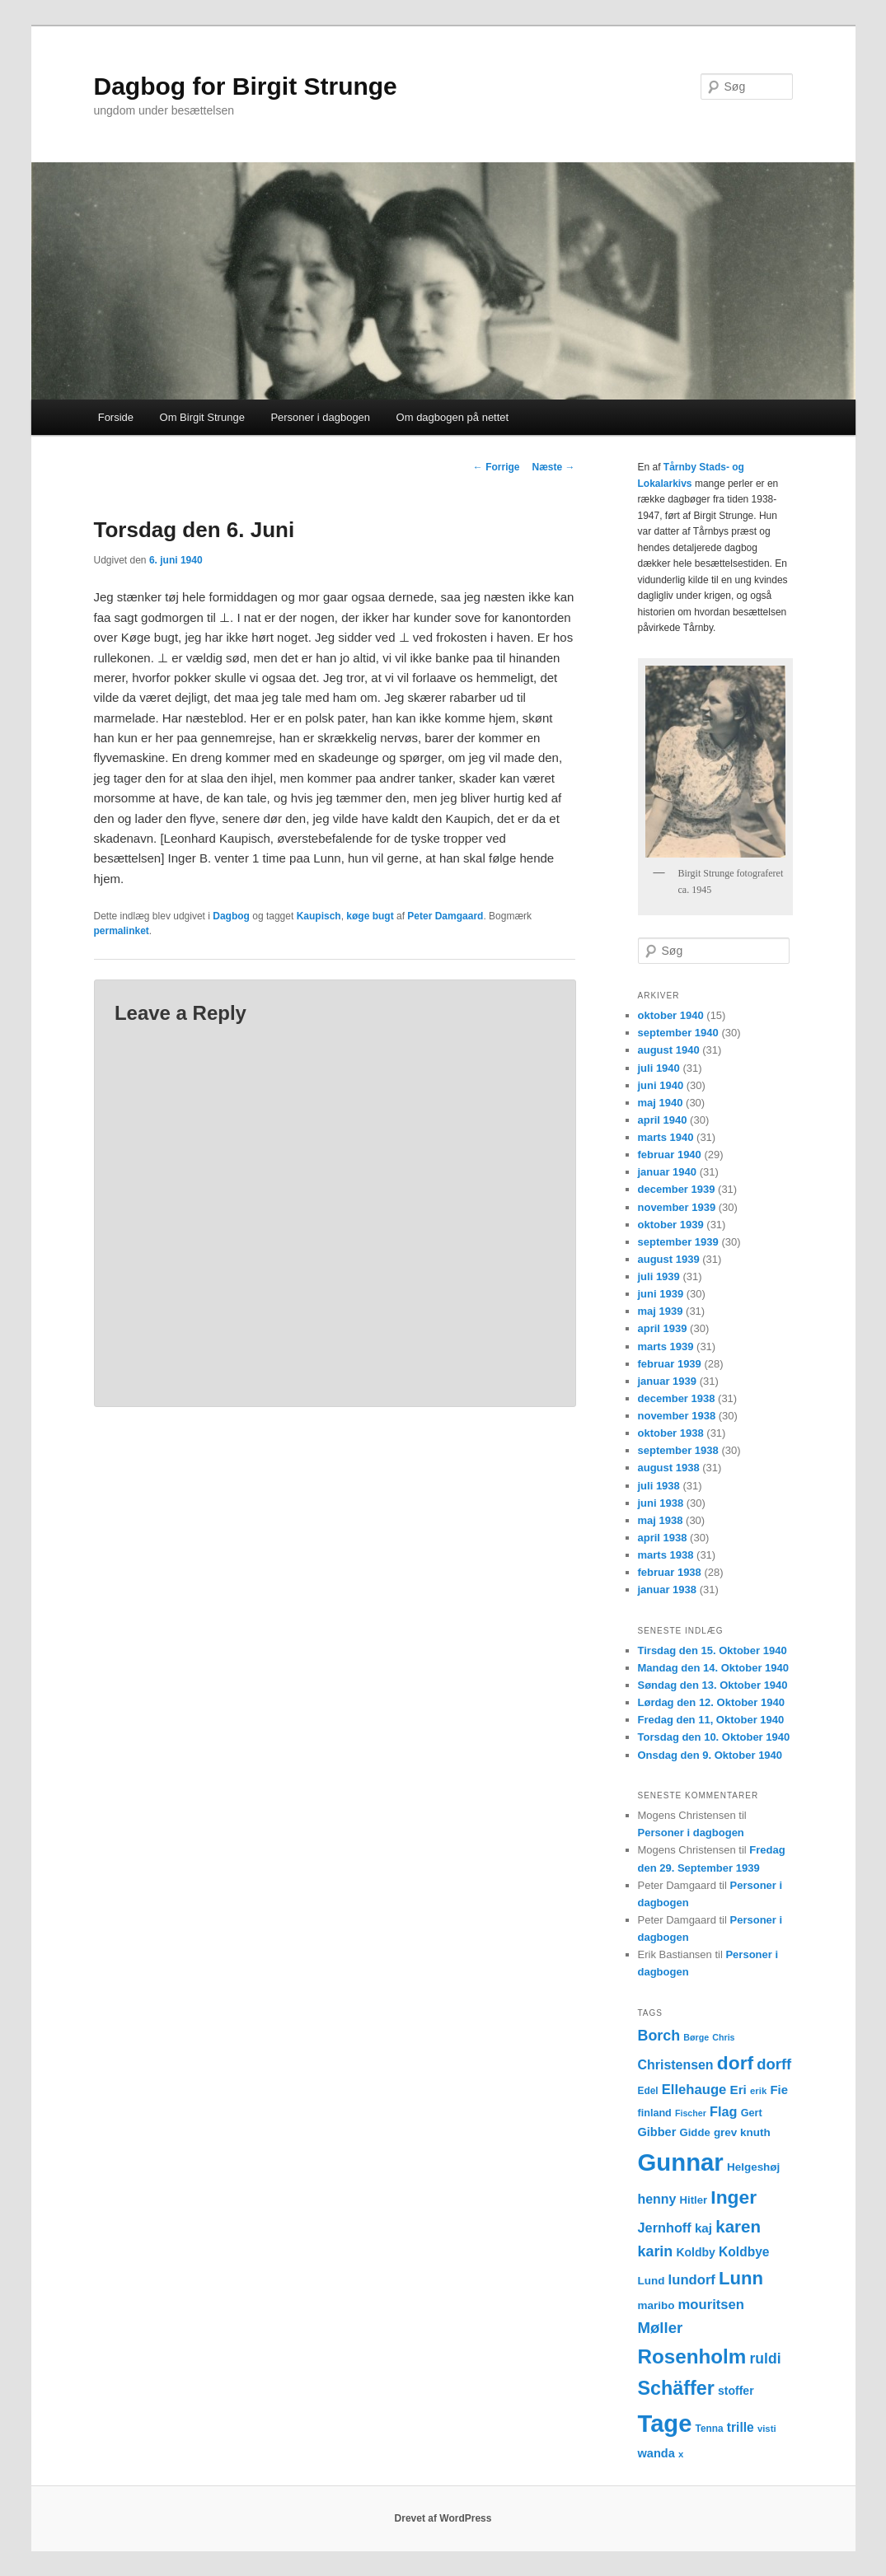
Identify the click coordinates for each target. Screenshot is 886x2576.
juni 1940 (661, 1085)
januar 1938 (667, 1589)
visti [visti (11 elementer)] (766, 2428)
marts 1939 (666, 1346)
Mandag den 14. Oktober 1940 (714, 1668)
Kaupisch (319, 916)
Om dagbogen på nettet (452, 417)
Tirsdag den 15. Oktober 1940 (712, 1650)
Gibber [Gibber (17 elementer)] (657, 2132)
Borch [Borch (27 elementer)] (659, 2035)
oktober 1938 (671, 1433)
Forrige (496, 467)
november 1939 (677, 1207)
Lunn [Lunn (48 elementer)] (741, 2278)
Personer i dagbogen (320, 417)
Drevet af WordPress (443, 2518)
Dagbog (231, 916)
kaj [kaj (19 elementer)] (703, 2228)
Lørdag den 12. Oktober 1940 (711, 1702)
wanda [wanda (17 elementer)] (656, 2453)
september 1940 (678, 1032)
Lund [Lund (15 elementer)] (651, 2280)
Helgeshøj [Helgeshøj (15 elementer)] (753, 2167)
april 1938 (662, 1537)
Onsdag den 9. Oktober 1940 (710, 1755)
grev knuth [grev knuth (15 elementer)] (742, 2132)
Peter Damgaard (445, 916)
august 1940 (669, 1050)
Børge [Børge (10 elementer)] (696, 2037)
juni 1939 (661, 1294)
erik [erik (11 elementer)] (758, 2091)
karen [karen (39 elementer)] (738, 2226)
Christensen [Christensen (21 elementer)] (676, 2065)
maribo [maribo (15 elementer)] (656, 2305)
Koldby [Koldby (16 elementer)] (695, 2252)
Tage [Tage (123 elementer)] (665, 2423)
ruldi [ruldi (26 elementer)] (765, 2358)
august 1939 (669, 1259)
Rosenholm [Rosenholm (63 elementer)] (692, 2356)
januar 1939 (667, 1381)
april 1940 (662, 1120)
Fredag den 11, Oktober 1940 (711, 1719)
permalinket (121, 931)
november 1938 (677, 1416)
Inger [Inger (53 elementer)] (733, 2197)
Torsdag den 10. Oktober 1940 (714, 1737)
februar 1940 (669, 1154)
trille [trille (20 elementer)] (740, 2427)
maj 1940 (660, 1102)
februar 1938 (669, 1572)
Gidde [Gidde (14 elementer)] (695, 2132)
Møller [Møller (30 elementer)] (660, 2327)
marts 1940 (666, 1137)
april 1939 (662, 1328)
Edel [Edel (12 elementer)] (648, 2091)
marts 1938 (666, 1555)
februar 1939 (669, 1364)
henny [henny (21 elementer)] (657, 2199)
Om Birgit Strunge (202, 417)
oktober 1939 (671, 1224)
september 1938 (678, 1450)
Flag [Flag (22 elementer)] (724, 2111)
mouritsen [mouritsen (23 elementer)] (711, 2304)
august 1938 (669, 1467)
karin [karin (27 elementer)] (655, 2251)
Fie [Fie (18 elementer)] (779, 2090)
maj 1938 (660, 1520)
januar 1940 (667, 1172)
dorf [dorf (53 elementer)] (735, 2062)
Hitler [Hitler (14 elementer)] (694, 2200)
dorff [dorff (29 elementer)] (774, 2064)
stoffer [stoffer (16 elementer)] (736, 2390)
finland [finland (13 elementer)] (655, 2113)
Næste (553, 467)
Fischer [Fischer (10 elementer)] (690, 2113)
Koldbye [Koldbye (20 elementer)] (744, 2252)
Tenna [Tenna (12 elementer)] (710, 2428)
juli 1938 (659, 1486)
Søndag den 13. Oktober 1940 (713, 1685)
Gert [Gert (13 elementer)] (751, 2113)
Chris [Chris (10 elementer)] (723, 2037)
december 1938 (676, 1398)
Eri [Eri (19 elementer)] (738, 2090)
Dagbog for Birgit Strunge (245, 86)
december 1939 (676, 1189)
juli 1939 (659, 1276)
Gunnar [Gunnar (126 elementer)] (681, 2162)
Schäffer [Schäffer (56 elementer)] (676, 2388)
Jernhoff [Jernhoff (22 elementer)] (664, 2227)
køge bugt (369, 916)
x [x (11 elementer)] (680, 2454)
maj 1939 (660, 1311)
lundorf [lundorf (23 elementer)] (691, 2280)
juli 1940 (659, 1068)
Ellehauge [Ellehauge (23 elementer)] (694, 2089)
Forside (116, 417)
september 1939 (678, 1242)
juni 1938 (661, 1503)
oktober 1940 (671, 1015)
